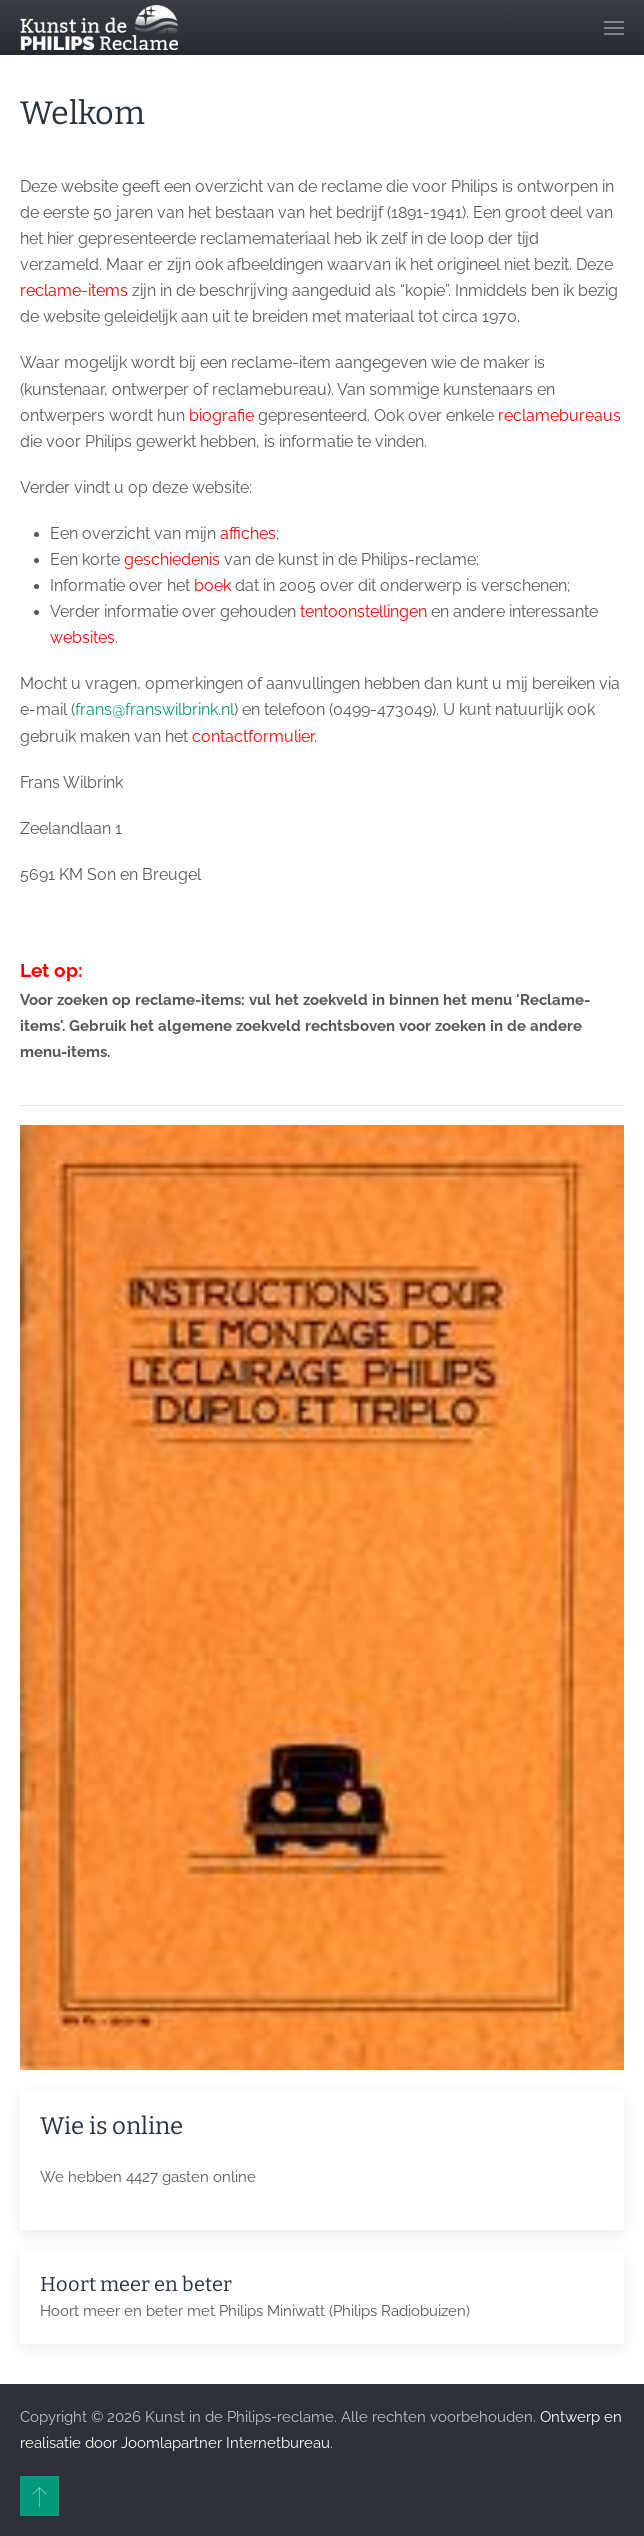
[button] (614, 27)
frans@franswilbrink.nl (154, 709)
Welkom (82, 113)
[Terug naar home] (99, 27)
